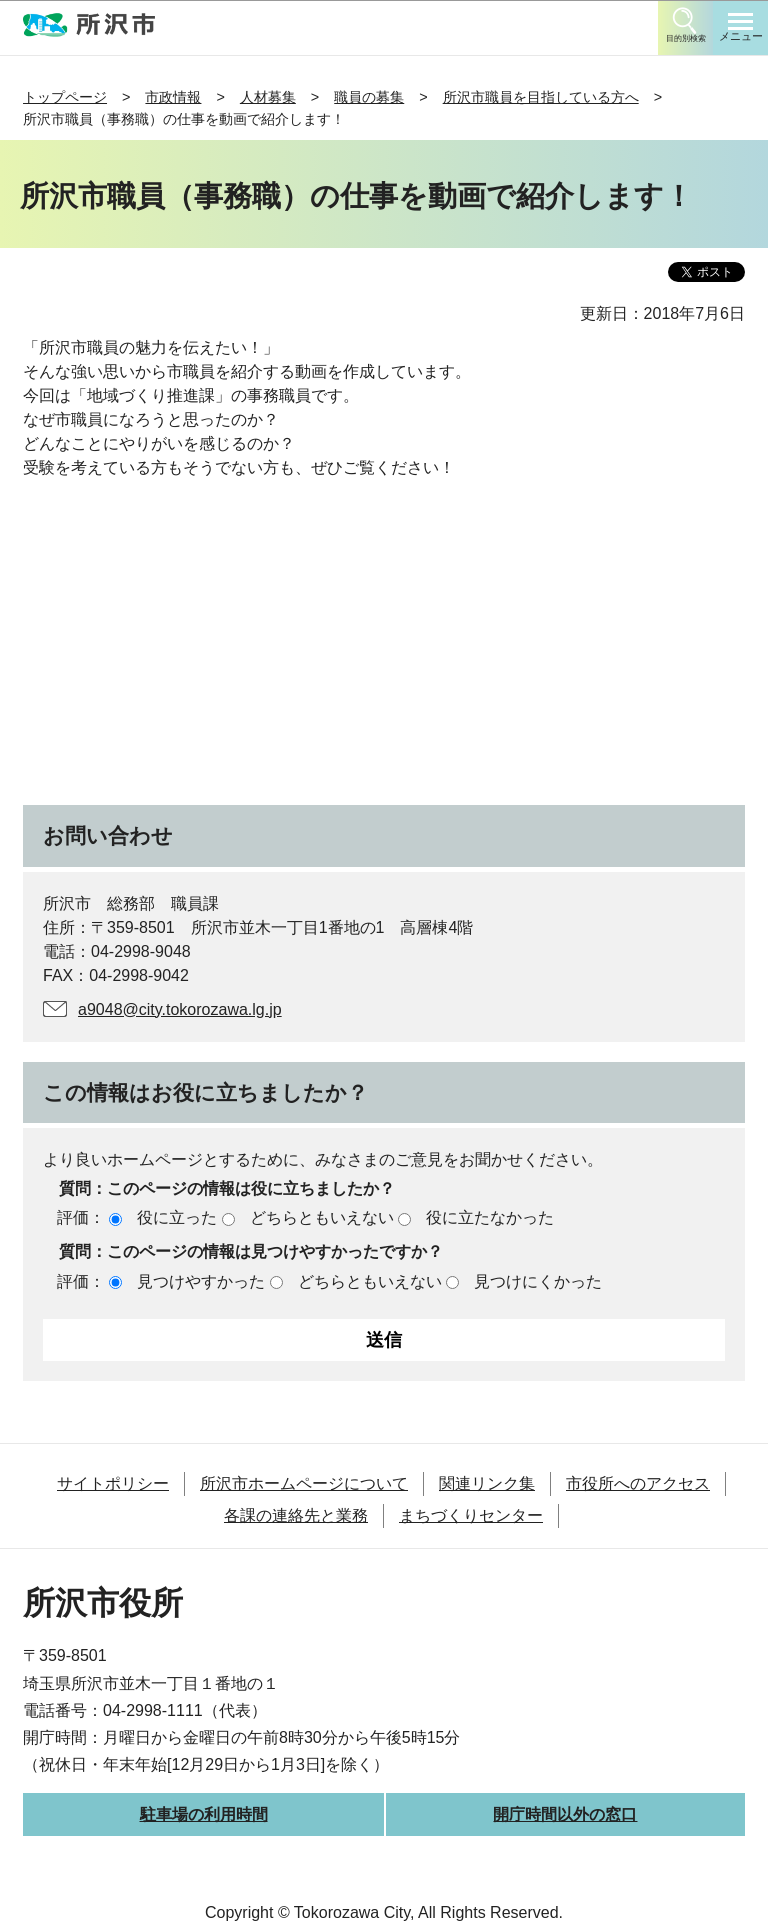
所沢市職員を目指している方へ (541, 97)
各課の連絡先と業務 (296, 1515)
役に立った (177, 1217)
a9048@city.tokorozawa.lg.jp (180, 1009)
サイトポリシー (113, 1483)
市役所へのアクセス (638, 1483)
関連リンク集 (487, 1483)
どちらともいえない (322, 1217)
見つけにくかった (538, 1281)
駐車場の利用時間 (204, 1814)
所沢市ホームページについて (304, 1483)
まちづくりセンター (471, 1515)
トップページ (65, 97)
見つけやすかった (201, 1281)
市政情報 (173, 97)
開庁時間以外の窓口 (565, 1814)
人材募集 (268, 97)
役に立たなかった (490, 1217)
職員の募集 (369, 97)
